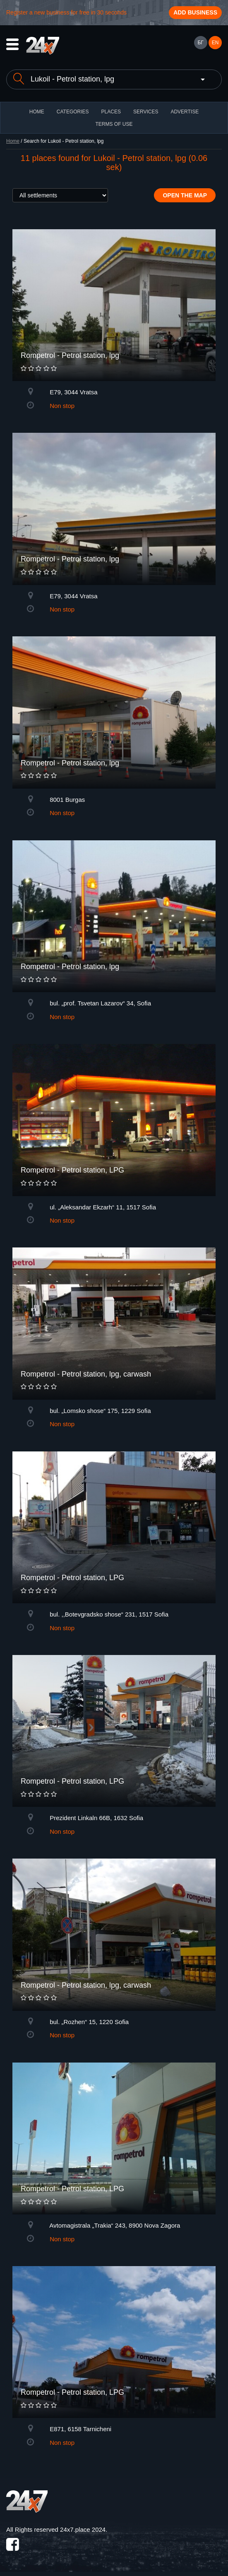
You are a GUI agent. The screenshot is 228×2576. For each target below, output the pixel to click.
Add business (195, 12)
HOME (36, 112)
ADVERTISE (184, 112)
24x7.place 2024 (83, 2529)
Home (12, 141)
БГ (200, 43)
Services (145, 112)
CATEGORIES (73, 112)
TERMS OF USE (113, 124)
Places (111, 112)
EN (215, 43)
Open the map (185, 195)
